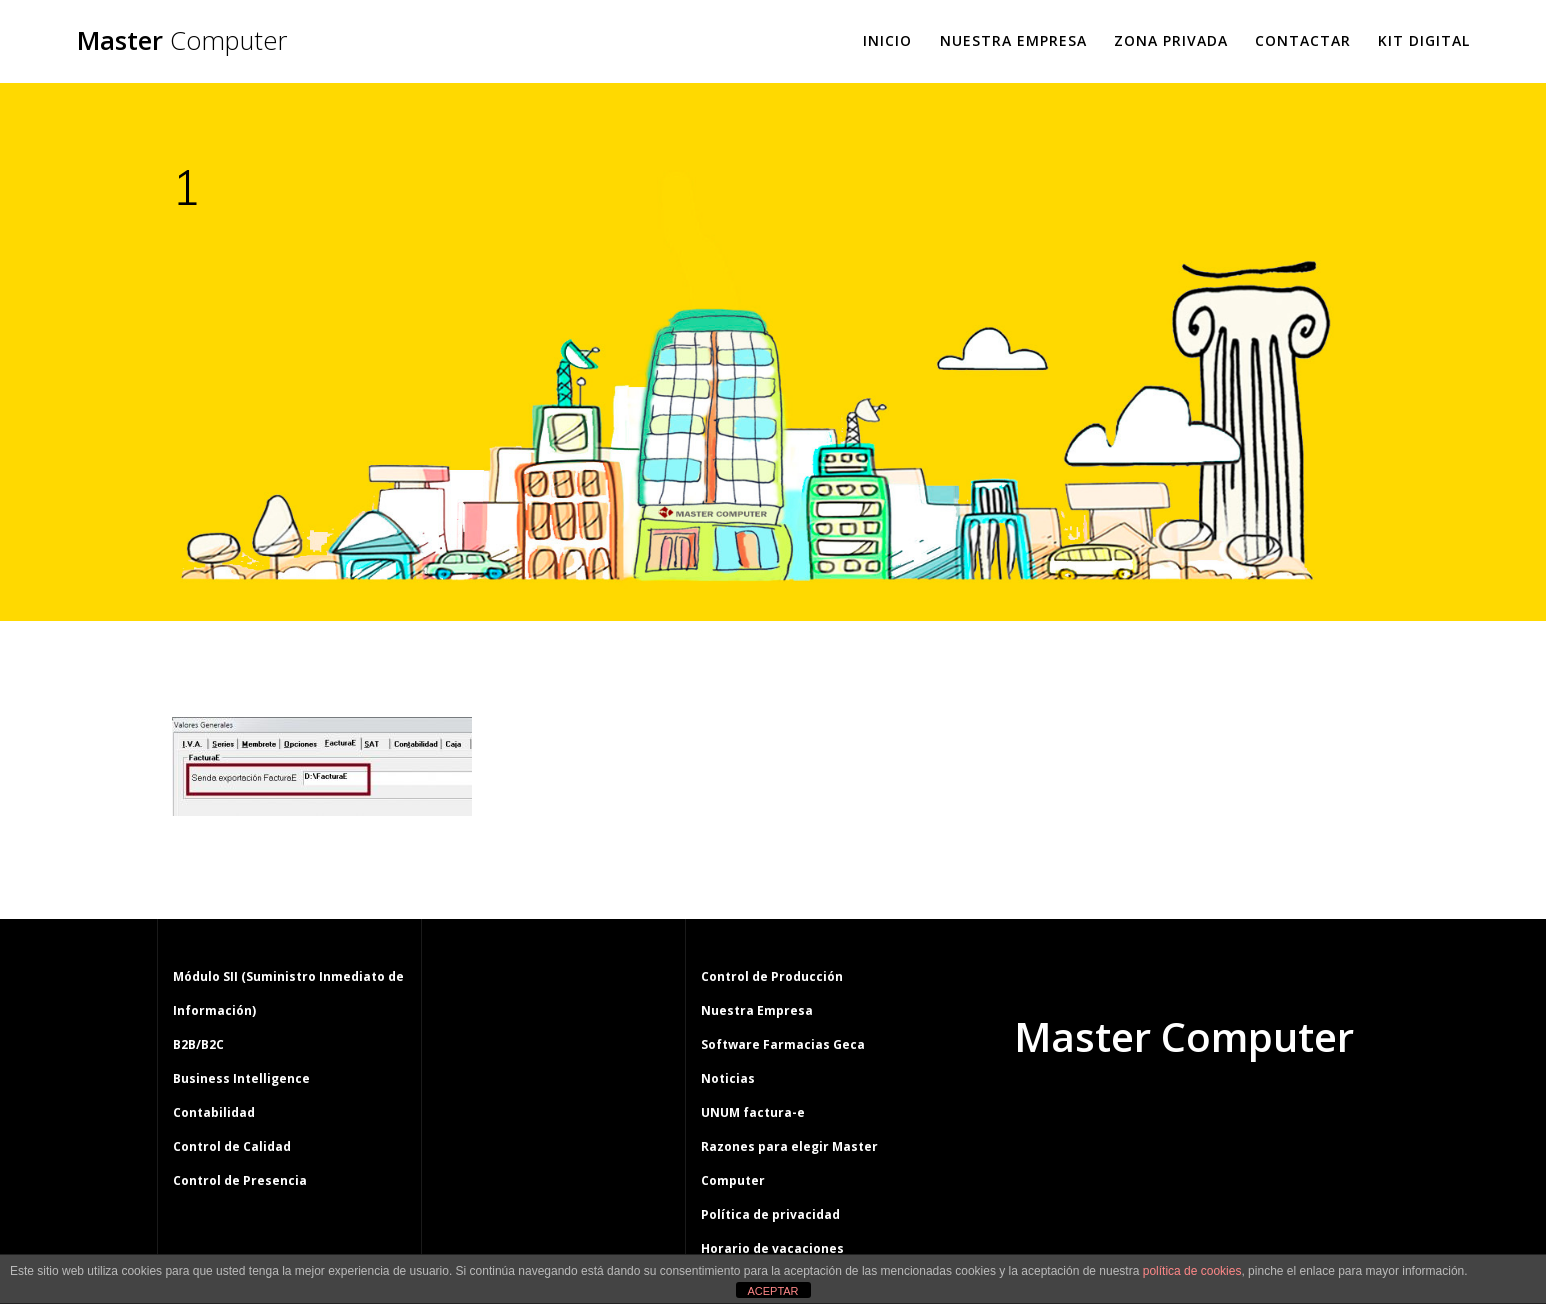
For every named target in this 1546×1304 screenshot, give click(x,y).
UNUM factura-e (753, 1112)
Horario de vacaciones (772, 1248)
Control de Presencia (240, 1180)
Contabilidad (214, 1112)
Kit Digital (1424, 40)
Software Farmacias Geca (783, 1044)
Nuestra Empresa (1013, 40)
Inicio (887, 40)
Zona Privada (1171, 40)
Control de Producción (772, 976)
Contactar (1303, 40)
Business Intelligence (241, 1078)
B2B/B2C (198, 1044)
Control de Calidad (232, 1146)
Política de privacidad (770, 1214)
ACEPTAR (772, 1291)
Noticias (728, 1078)
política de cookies (1192, 1271)
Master (182, 41)
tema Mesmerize (1242, 1113)
